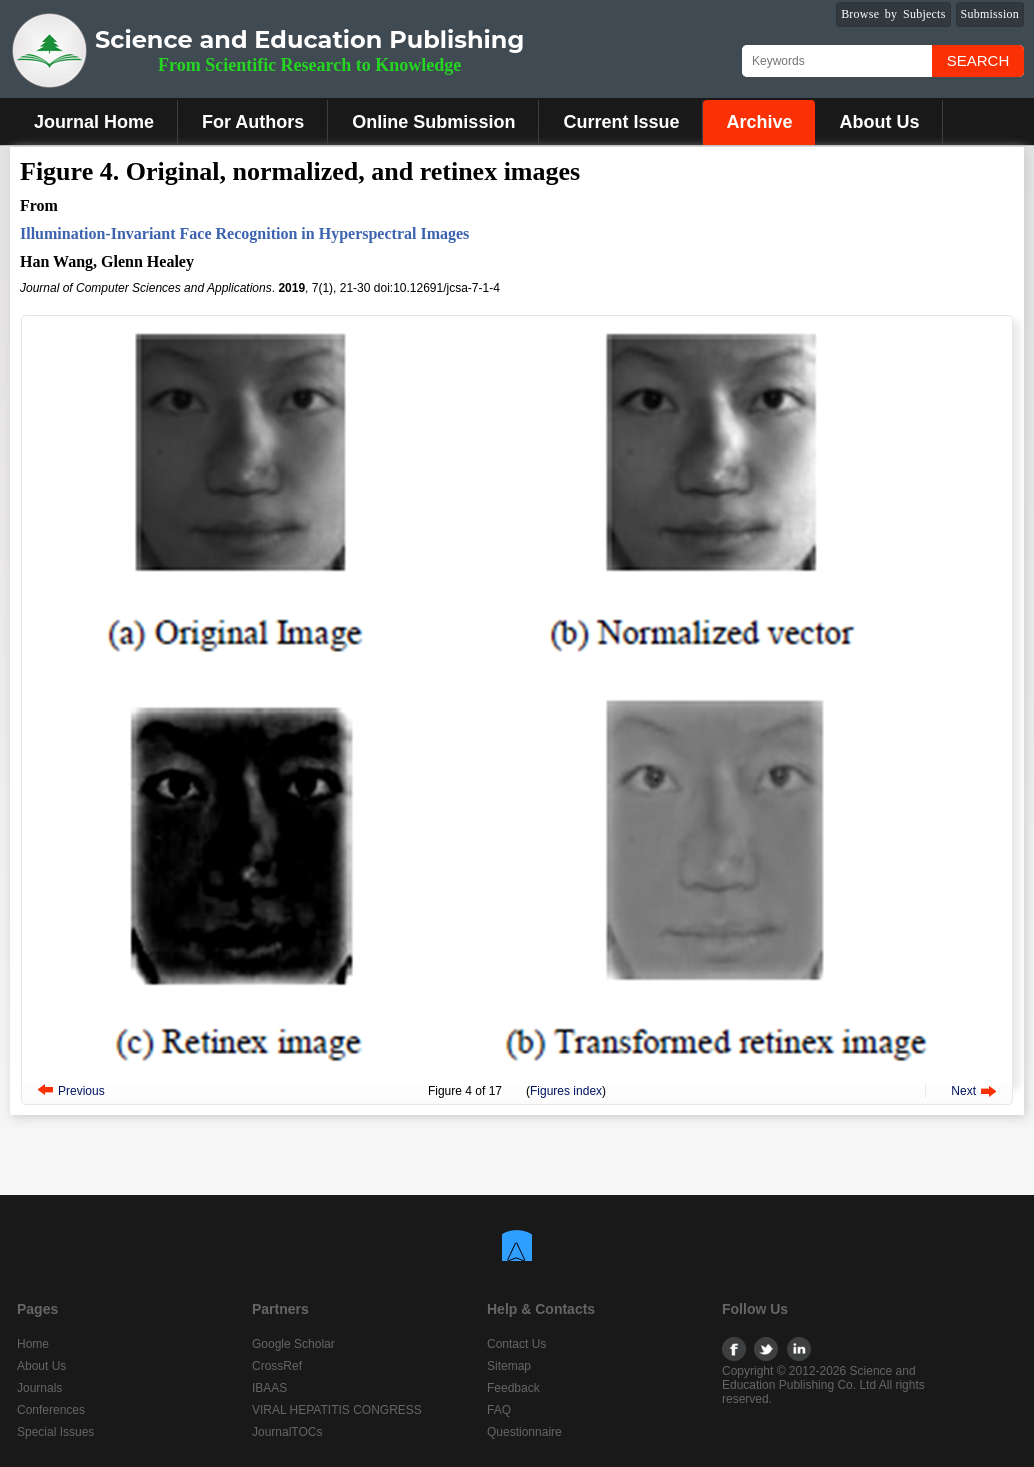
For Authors (253, 122)
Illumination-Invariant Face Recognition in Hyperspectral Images (244, 233)
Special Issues (55, 1432)
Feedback (513, 1388)
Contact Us (516, 1344)
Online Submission (433, 122)
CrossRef (277, 1366)
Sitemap (509, 1366)
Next (963, 1091)
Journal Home (94, 122)
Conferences (51, 1410)
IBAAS (269, 1388)
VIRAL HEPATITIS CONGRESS (337, 1410)
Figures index (566, 1091)
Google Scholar (293, 1344)
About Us (879, 122)
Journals (39, 1388)
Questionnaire (524, 1432)
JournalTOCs (287, 1432)
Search (978, 60)
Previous (81, 1091)
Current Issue (621, 122)
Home (33, 1344)
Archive (759, 122)
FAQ (499, 1410)
